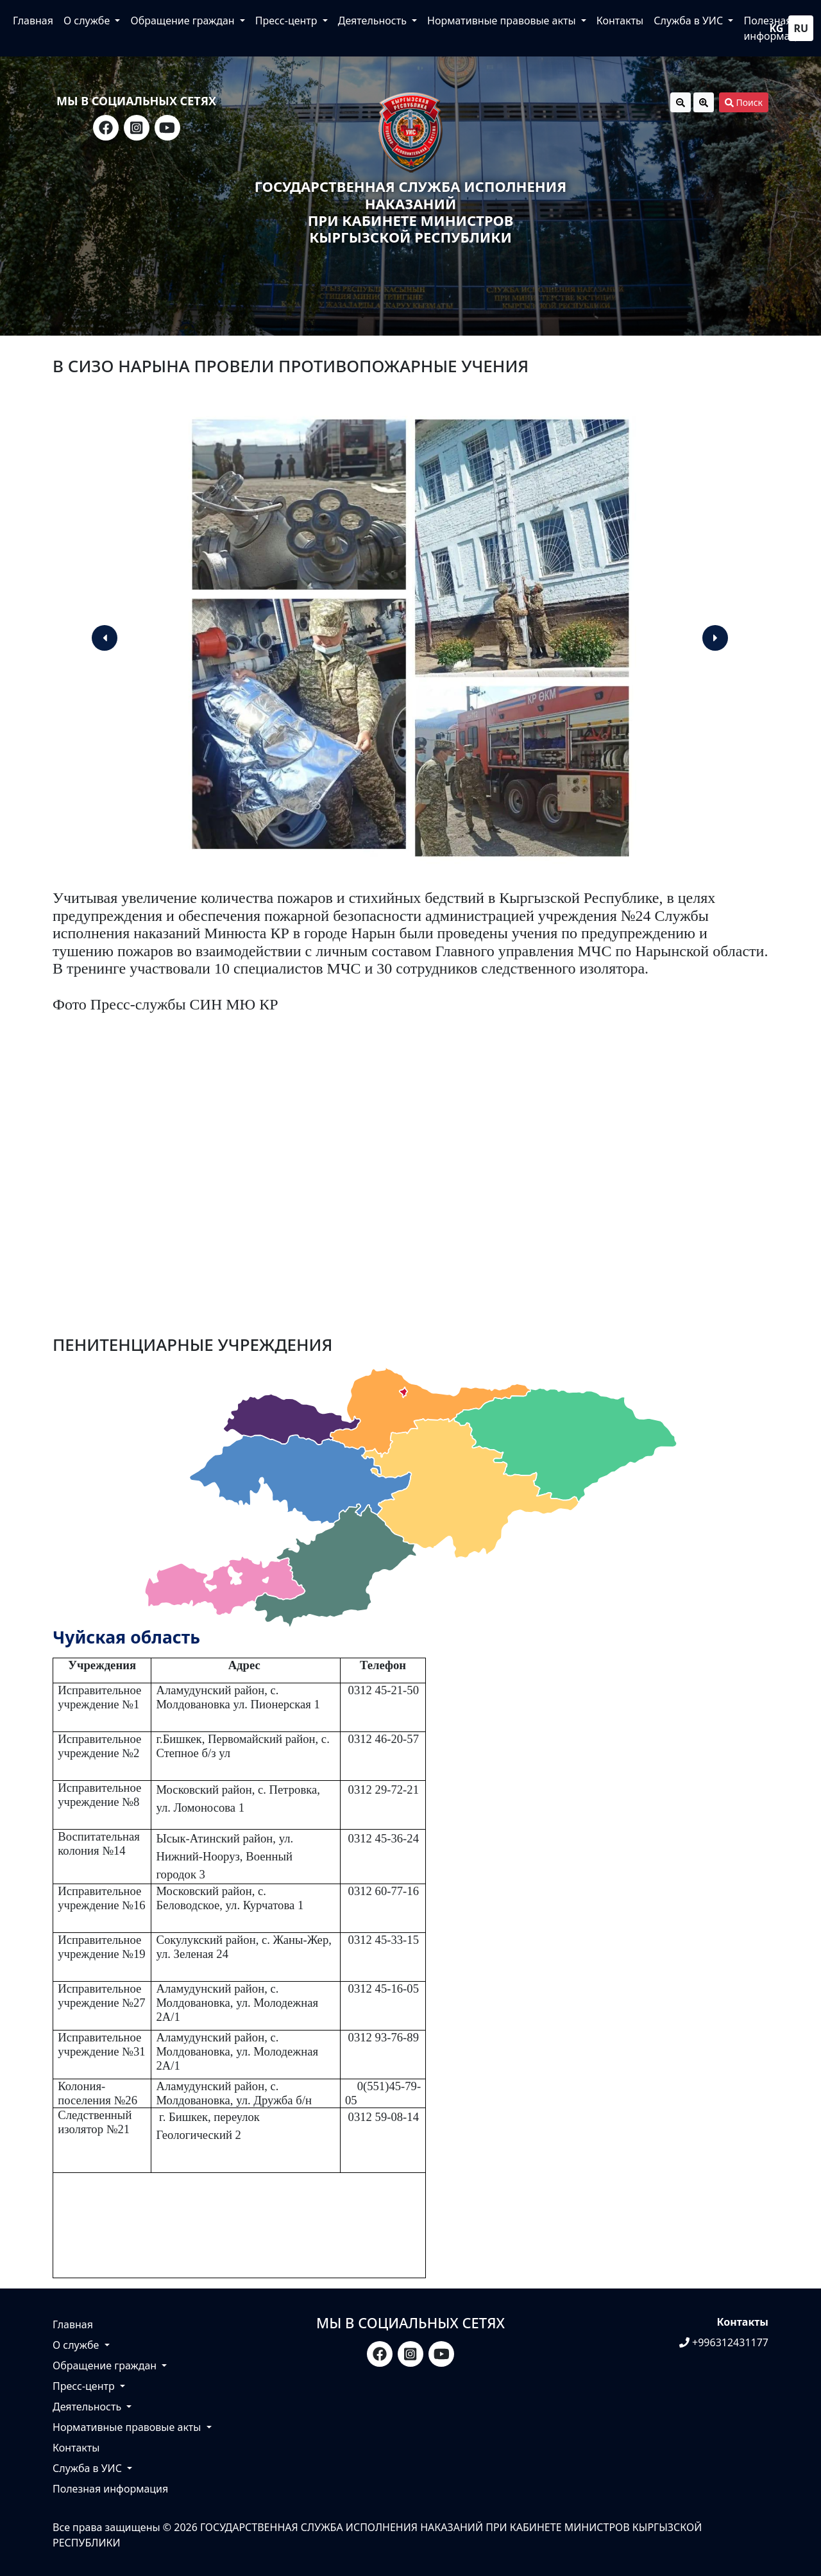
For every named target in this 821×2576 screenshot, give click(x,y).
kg (777, 28)
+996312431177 (723, 2342)
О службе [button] (87, 20)
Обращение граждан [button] (183, 20)
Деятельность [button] (373, 20)
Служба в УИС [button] (689, 20)
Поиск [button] (744, 102)
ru (800, 28)
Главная (33, 20)
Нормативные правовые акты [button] (503, 20)
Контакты (620, 20)
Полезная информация (110, 2489)
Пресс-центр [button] (287, 20)
